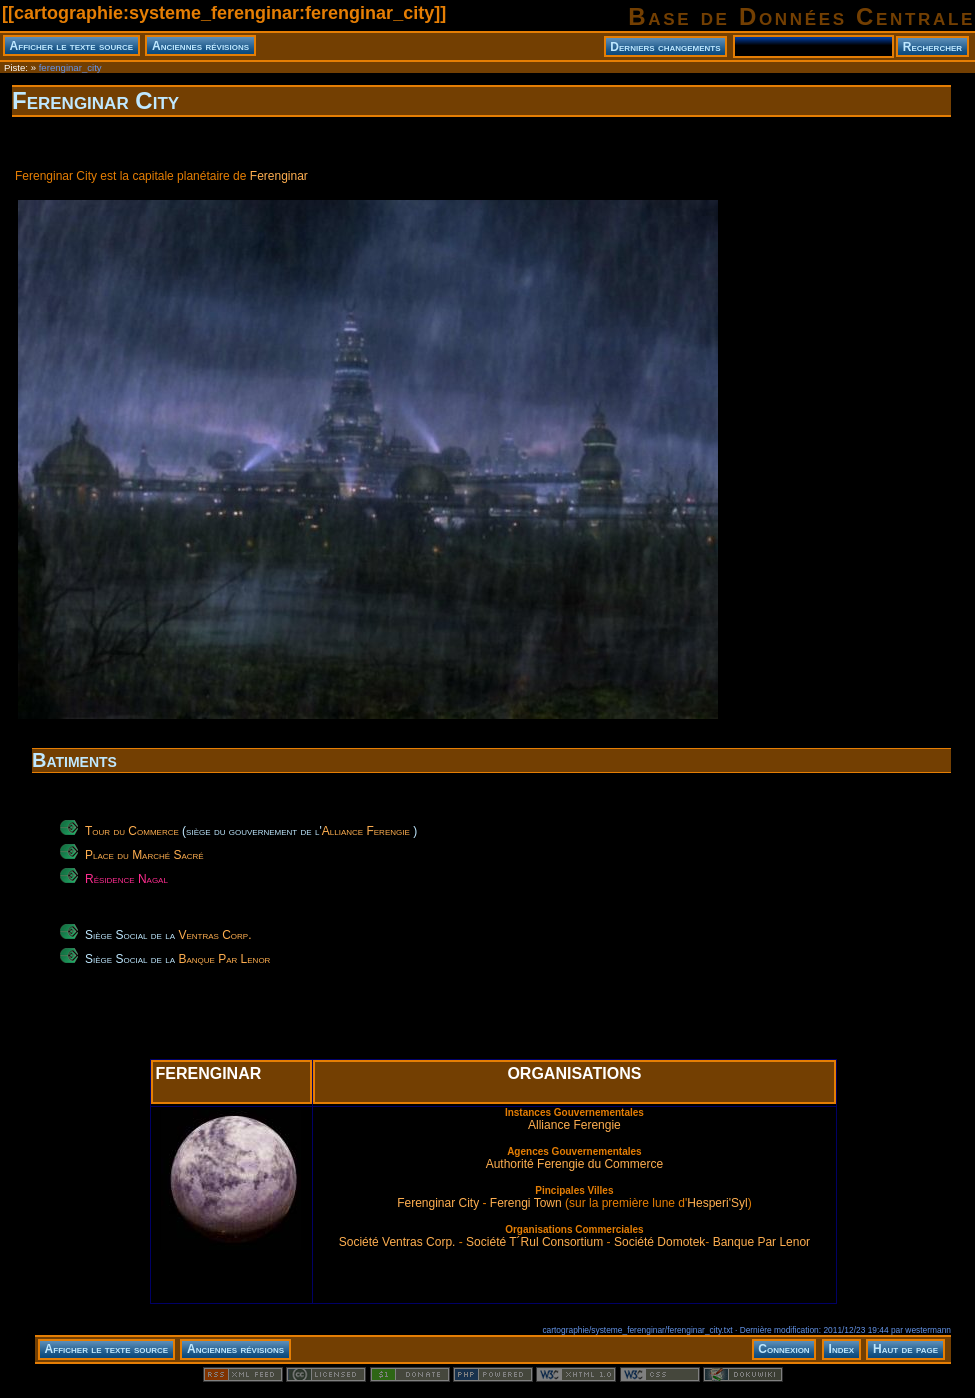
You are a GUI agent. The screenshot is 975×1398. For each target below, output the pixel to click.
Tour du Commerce (132, 831)
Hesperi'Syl (717, 1203)
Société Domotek (659, 1242)
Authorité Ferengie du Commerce (574, 1164)
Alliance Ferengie (366, 831)
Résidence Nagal (126, 879)
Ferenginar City (95, 100)
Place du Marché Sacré (144, 855)
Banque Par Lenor (224, 959)
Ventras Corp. (214, 935)
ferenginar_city (70, 67)
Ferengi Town (526, 1203)
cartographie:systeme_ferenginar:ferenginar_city (224, 13)
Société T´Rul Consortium (534, 1242)
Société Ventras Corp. (397, 1242)
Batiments (74, 760)
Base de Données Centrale (801, 16)
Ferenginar (279, 176)
